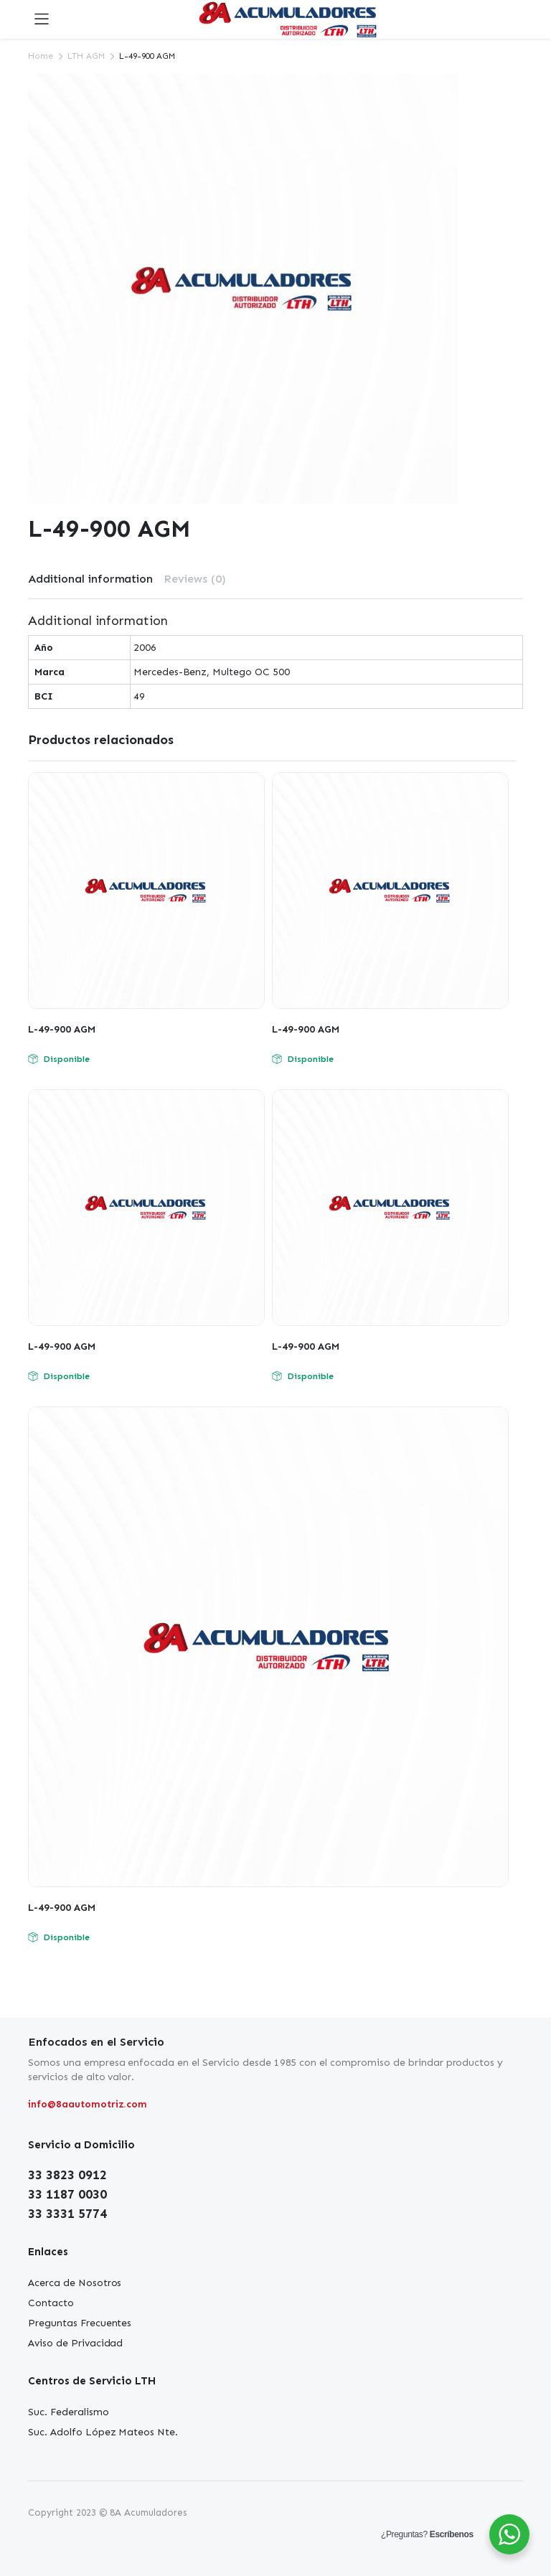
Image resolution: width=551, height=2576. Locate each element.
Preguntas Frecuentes (79, 2323)
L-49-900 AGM (61, 1029)
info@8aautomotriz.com (87, 2104)
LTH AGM (86, 56)
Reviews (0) (195, 579)
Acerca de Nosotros (74, 2283)
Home (40, 56)
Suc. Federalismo (68, 2412)
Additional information (90, 579)
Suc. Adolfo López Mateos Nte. (103, 2432)
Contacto (51, 2303)
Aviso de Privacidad (75, 2343)
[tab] (90, 579)
